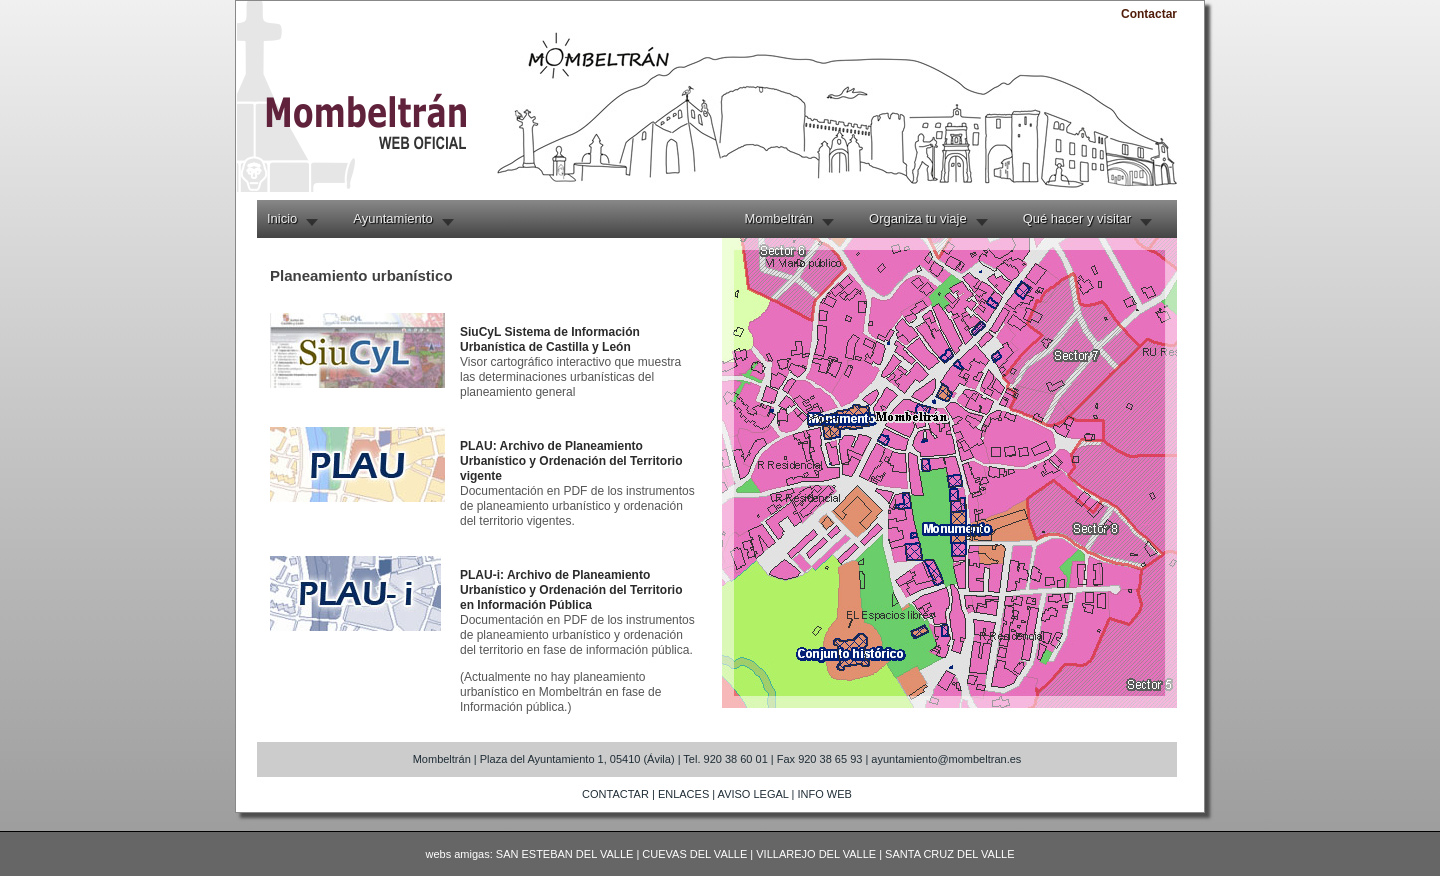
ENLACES (683, 794)
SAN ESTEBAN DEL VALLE (565, 854)
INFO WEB (825, 794)
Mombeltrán (778, 218)
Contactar (1149, 14)
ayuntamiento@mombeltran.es (946, 759)
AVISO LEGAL (753, 794)
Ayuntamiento (392, 218)
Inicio (282, 218)
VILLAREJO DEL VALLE (816, 854)
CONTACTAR (615, 794)
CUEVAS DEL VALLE (694, 854)
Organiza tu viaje (918, 218)
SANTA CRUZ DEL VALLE (949, 854)
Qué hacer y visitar (1077, 218)
